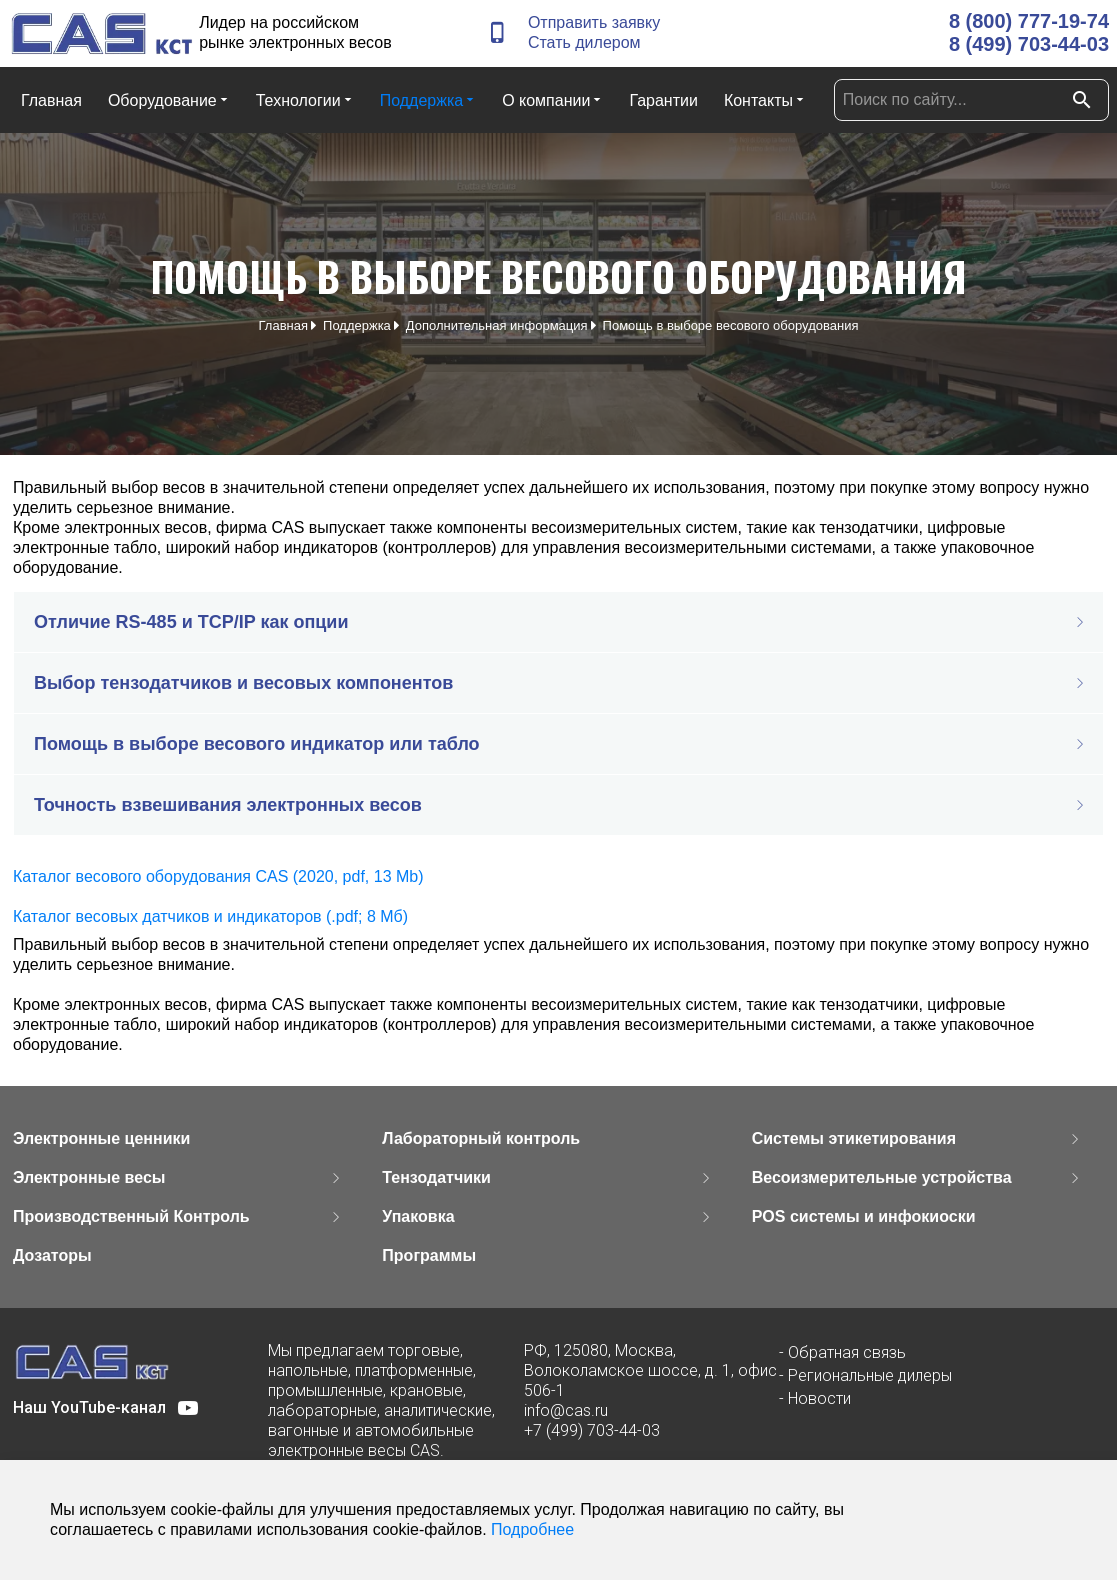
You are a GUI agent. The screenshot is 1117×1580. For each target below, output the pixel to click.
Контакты (765, 99)
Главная (51, 100)
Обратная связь (847, 1352)
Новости (819, 1398)
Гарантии (663, 100)
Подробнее (532, 1529)
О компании (552, 99)
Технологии (305, 99)
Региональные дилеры (870, 1375)
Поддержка (428, 99)
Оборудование (169, 99)
